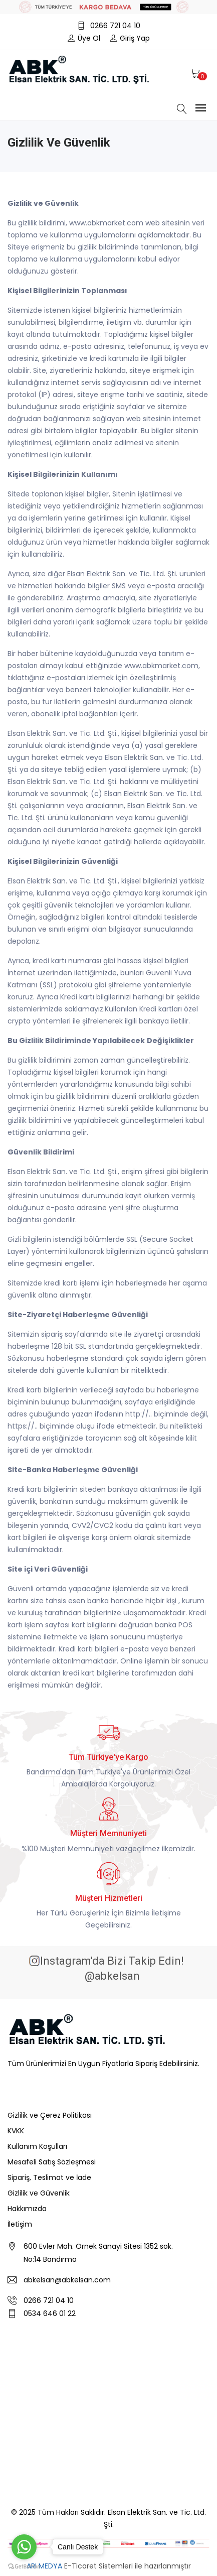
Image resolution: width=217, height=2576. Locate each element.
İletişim (20, 2224)
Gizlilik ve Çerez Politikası (50, 2115)
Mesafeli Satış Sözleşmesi (52, 2162)
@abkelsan (111, 1976)
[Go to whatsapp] (24, 2546)
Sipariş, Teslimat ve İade (49, 2177)
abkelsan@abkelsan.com (67, 2280)
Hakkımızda (27, 2209)
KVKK (16, 2131)
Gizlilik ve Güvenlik (39, 2193)
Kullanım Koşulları (37, 2146)
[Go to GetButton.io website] (24, 2566)
